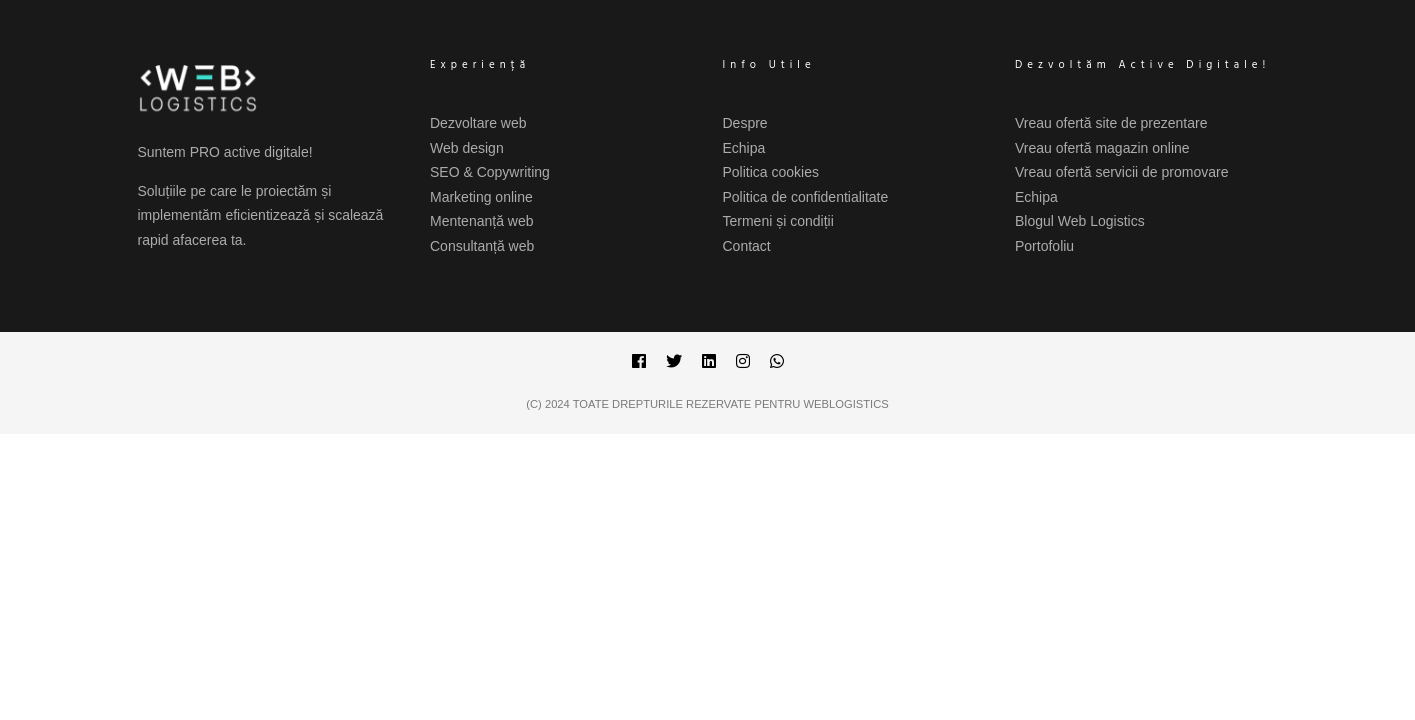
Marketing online (481, 197)
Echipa (744, 148)
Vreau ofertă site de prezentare (1111, 123)
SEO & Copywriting (490, 172)
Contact (747, 246)
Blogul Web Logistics (1080, 221)
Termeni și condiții (778, 221)
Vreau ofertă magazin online (1102, 148)
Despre (745, 123)
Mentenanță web (482, 221)
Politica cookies (771, 172)
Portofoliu (1044, 246)
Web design (467, 148)
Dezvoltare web (478, 123)
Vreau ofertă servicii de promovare (1121, 172)
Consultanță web (482, 246)
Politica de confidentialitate (806, 197)
